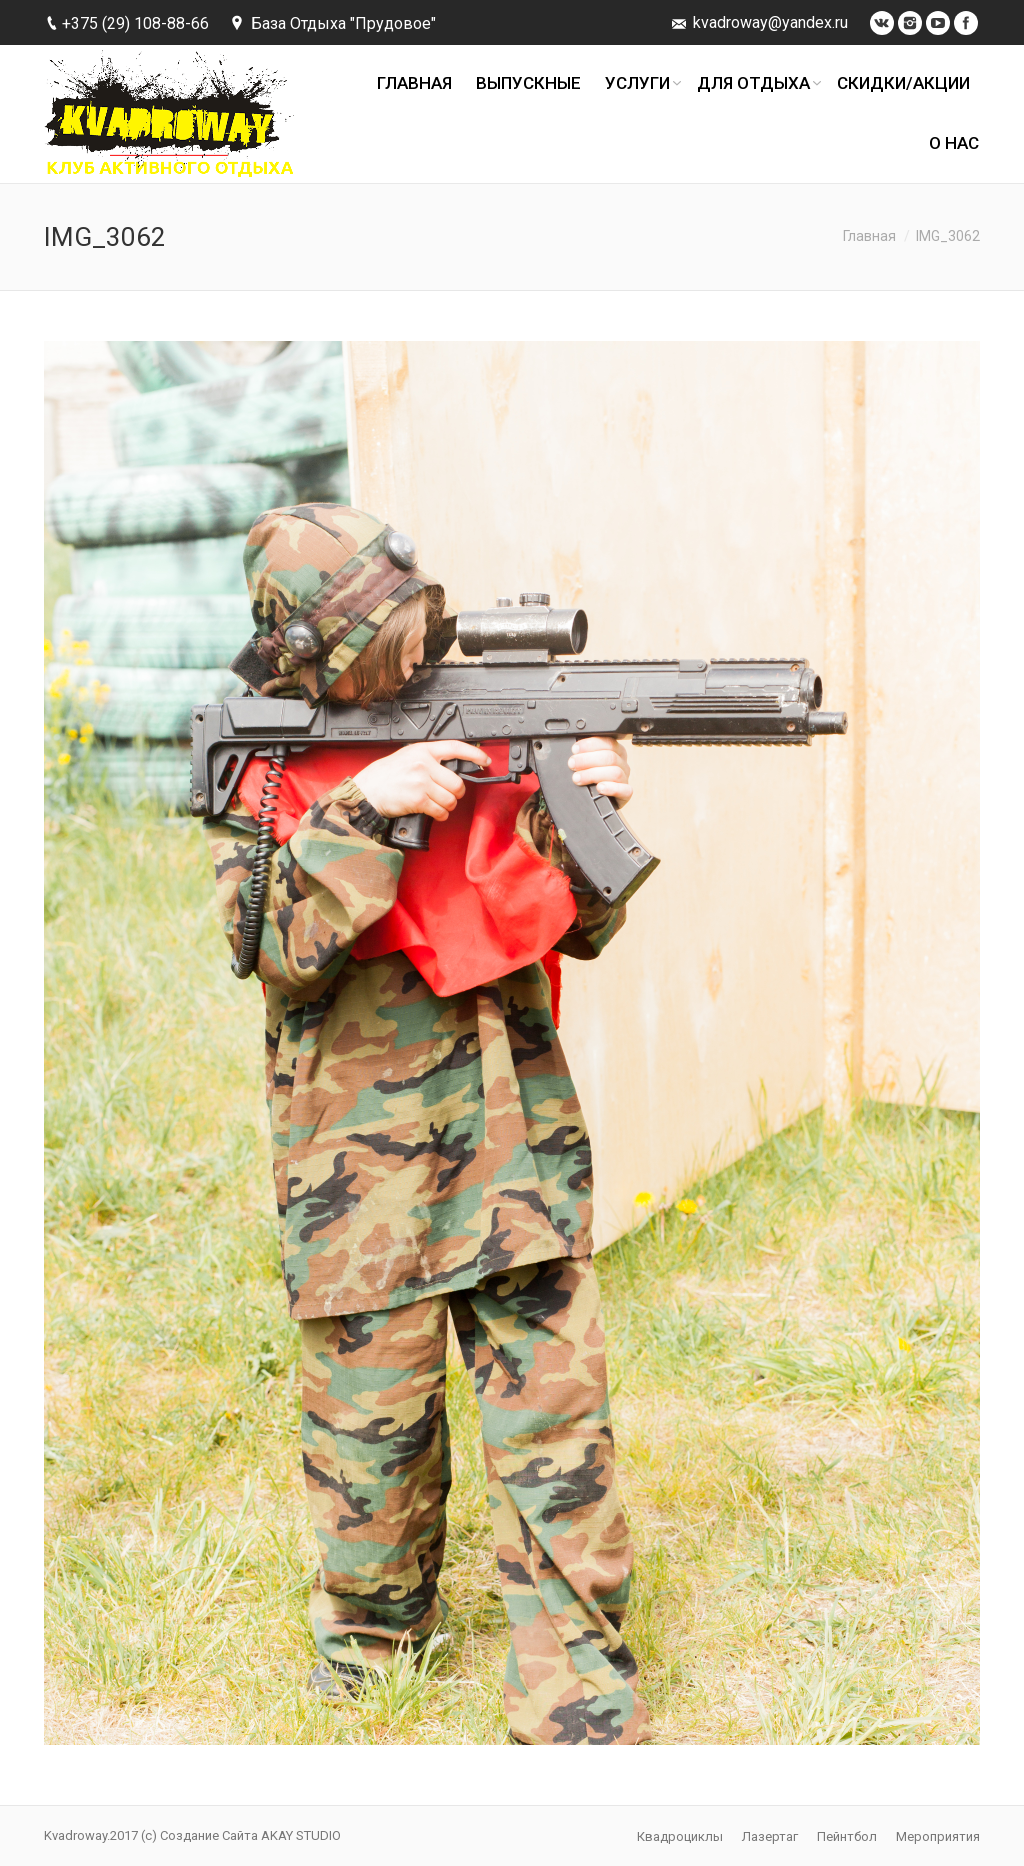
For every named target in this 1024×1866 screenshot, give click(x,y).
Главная (869, 236)
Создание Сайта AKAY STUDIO (250, 1835)
